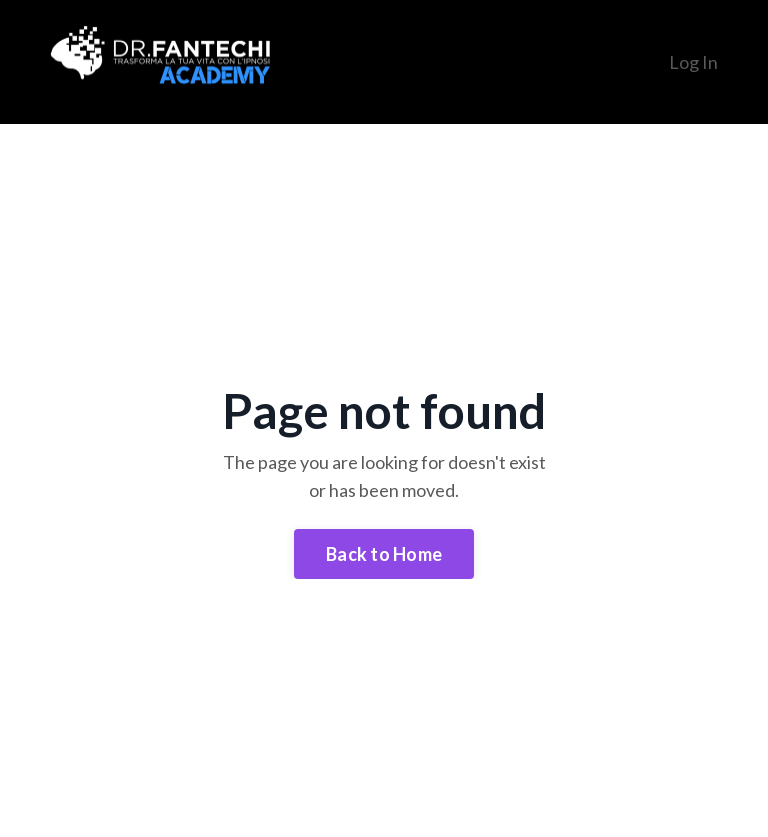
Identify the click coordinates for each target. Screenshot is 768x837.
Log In (693, 62)
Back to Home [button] (384, 554)
